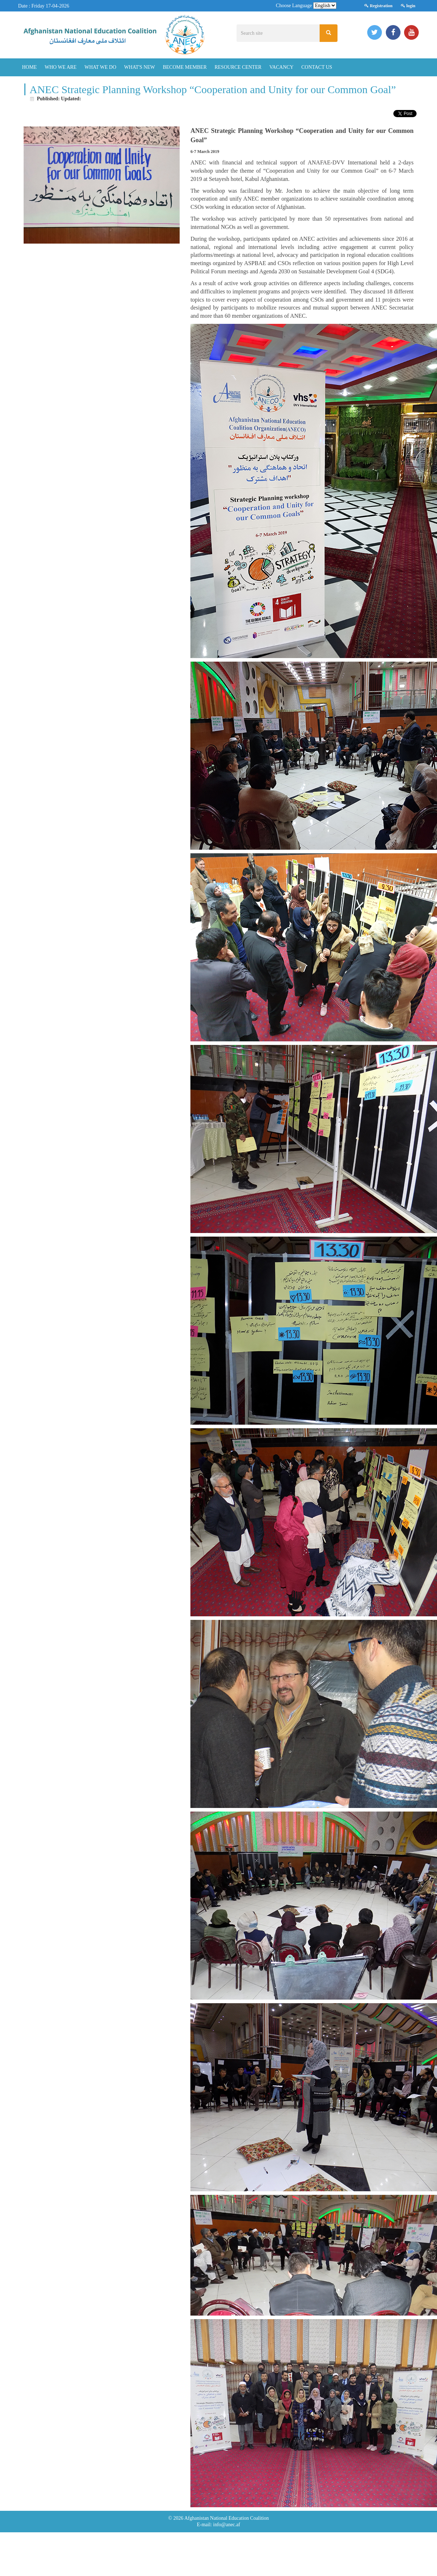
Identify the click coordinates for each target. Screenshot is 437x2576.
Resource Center (237, 67)
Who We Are (61, 67)
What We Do (100, 67)
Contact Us (316, 67)
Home (29, 67)
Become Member (185, 67)
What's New (139, 67)
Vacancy (281, 67)
